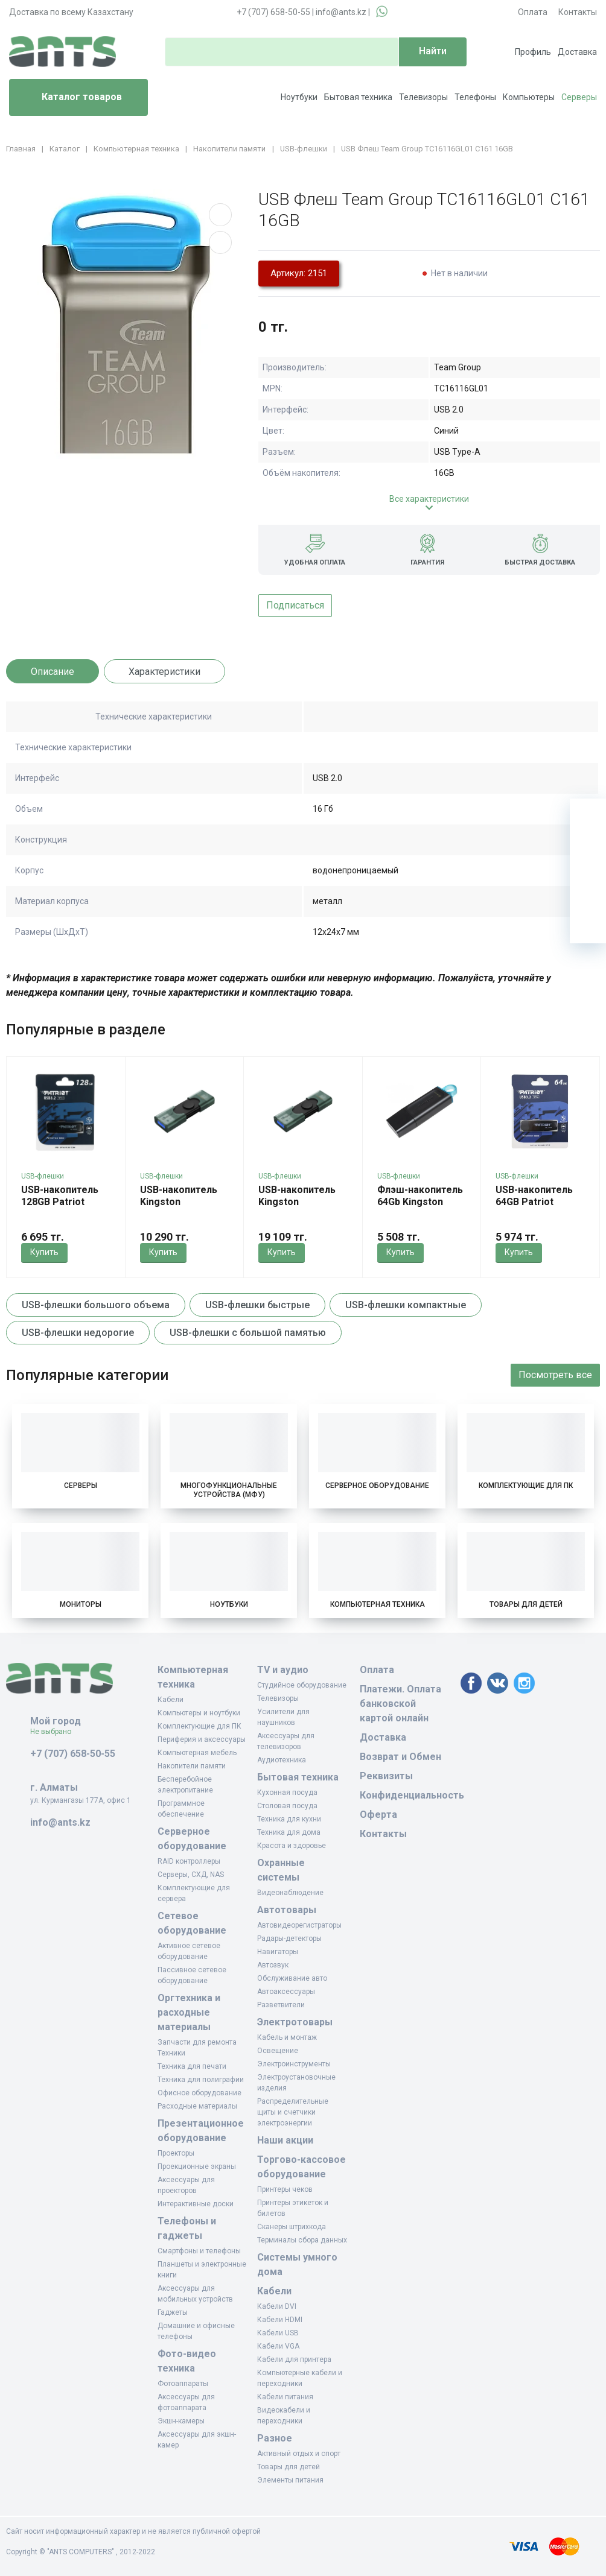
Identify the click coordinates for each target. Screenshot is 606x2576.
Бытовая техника (358, 97)
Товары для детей (526, 1604)
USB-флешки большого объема (96, 1305)
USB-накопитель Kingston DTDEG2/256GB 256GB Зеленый (297, 1208)
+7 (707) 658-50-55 (273, 12)
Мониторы (80, 1604)
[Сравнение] (588, 889)
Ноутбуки (299, 97)
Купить (44, 1252)
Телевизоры (423, 97)
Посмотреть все (555, 1375)
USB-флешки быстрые (257, 1305)
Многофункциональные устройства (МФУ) (228, 1490)
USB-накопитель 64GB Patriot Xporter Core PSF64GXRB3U (534, 1208)
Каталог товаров (70, 97)
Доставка (577, 52)
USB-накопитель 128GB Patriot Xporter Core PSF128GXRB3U (59, 1208)
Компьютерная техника (377, 1604)
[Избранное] (588, 853)
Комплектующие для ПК (526, 1485)
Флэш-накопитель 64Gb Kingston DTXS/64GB (420, 1202)
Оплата (532, 12)
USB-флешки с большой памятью (248, 1332)
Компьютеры (529, 97)
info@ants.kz (341, 12)
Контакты (577, 12)
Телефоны (475, 97)
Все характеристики (429, 499)
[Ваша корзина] (588, 817)
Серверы (579, 97)
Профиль (533, 52)
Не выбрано (55, 1731)
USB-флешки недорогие (78, 1332)
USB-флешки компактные (405, 1305)
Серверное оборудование (377, 1485)
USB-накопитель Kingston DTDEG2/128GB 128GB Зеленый (178, 1208)
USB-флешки (42, 1176)
